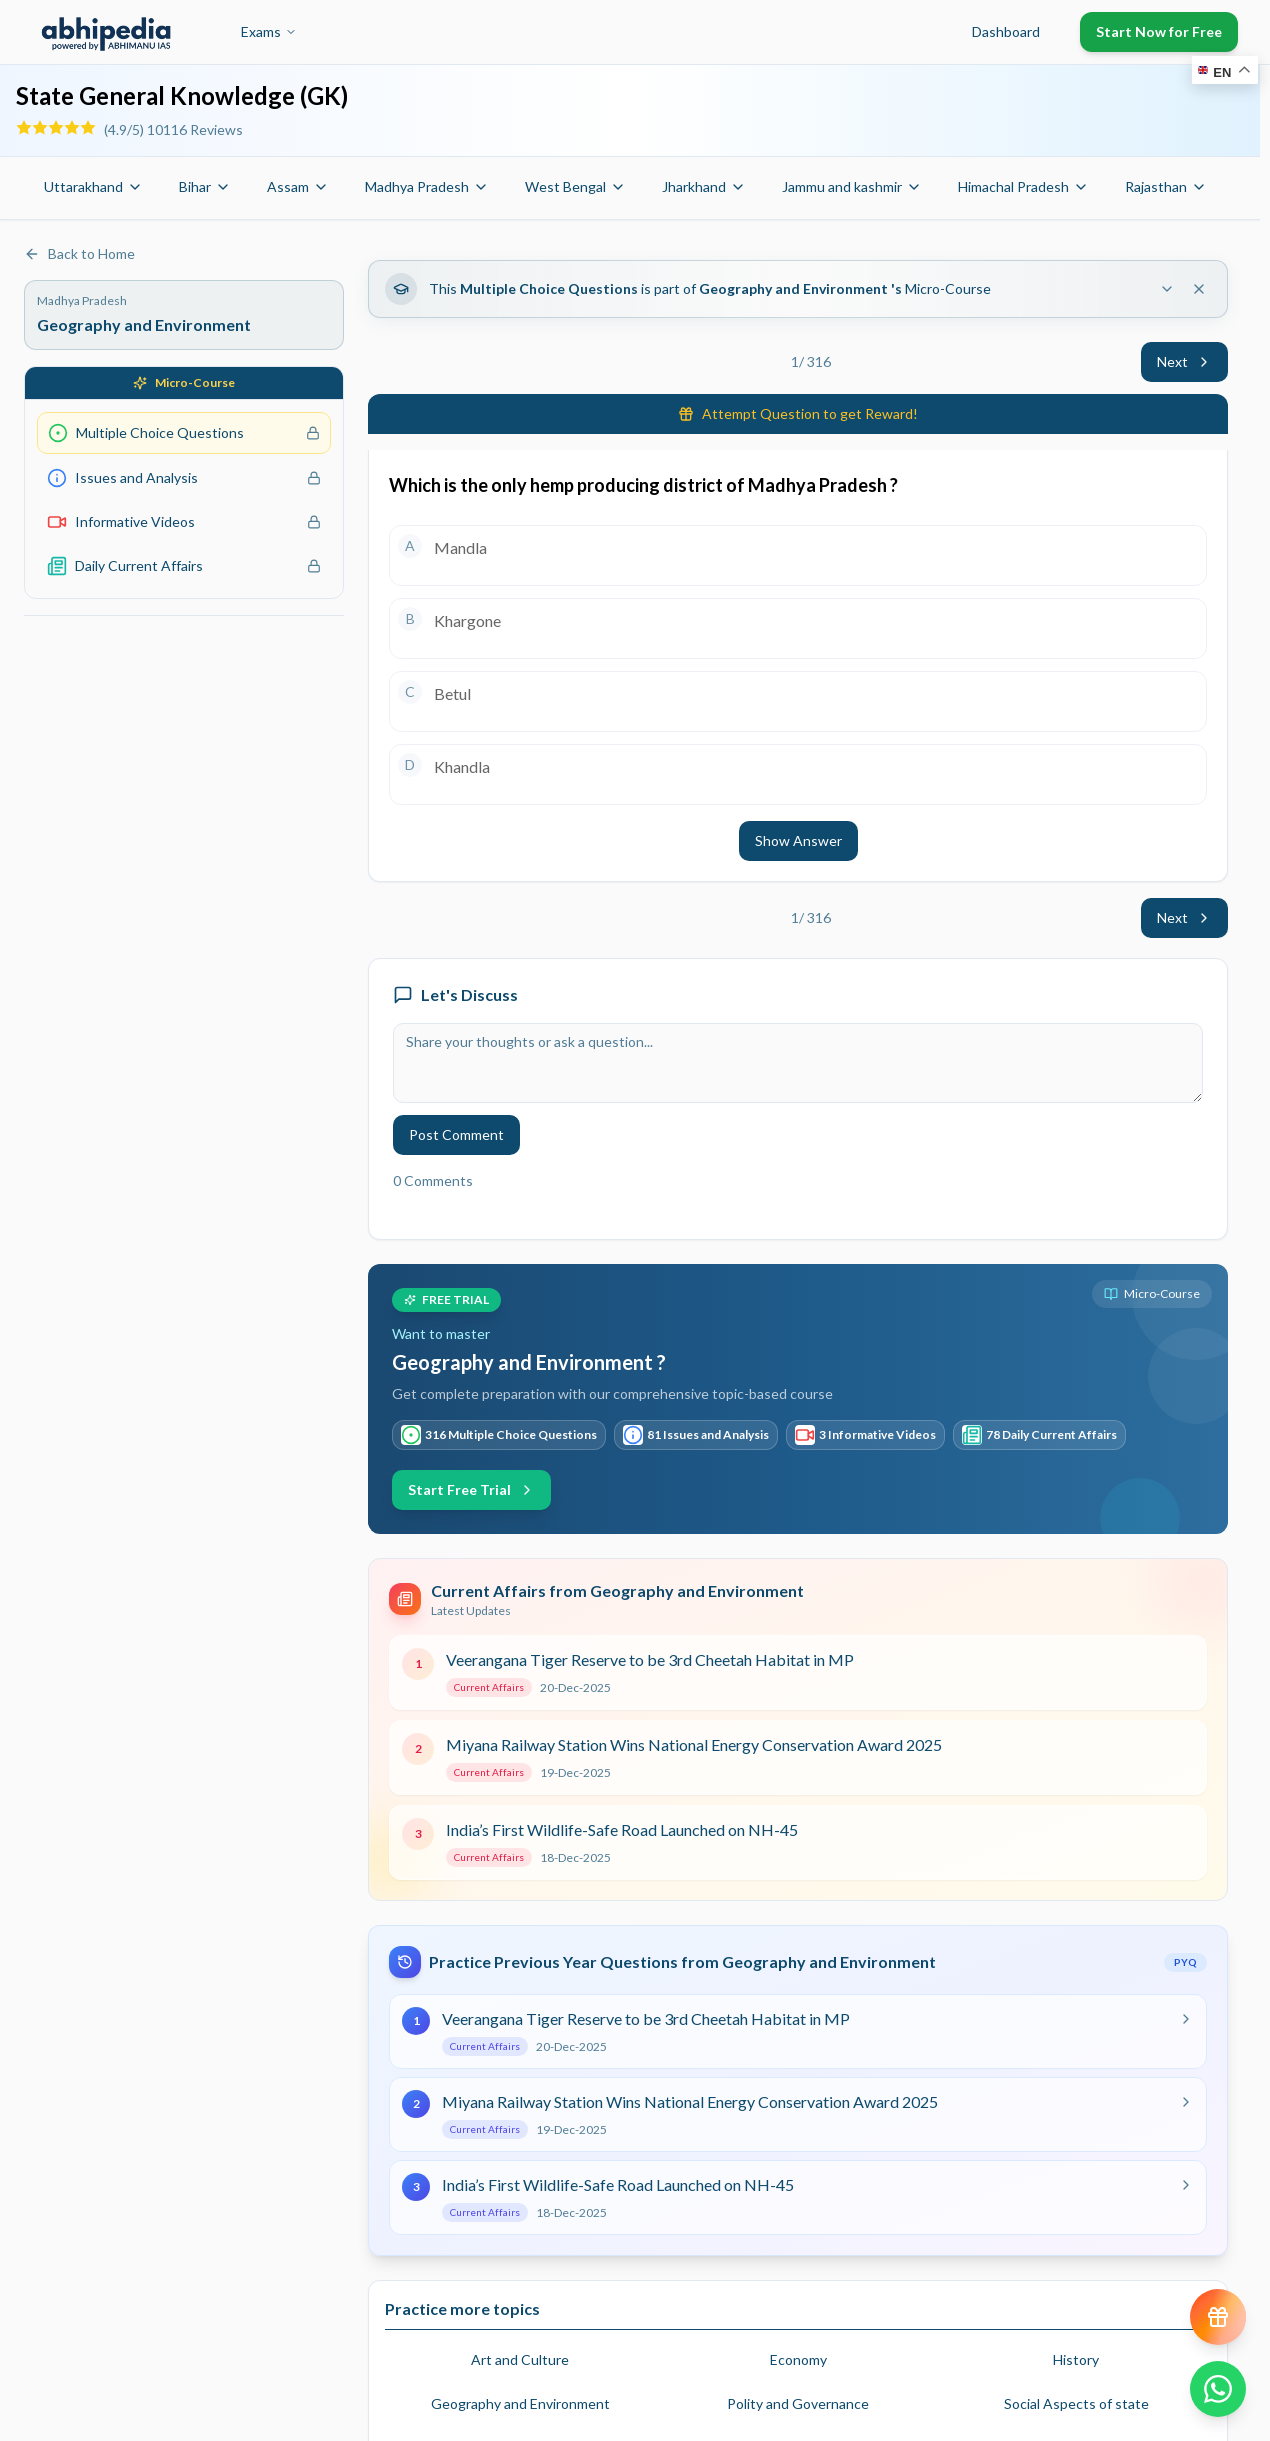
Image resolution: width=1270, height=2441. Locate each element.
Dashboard (1006, 31)
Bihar (205, 186)
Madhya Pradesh (427, 186)
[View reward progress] (1218, 2317)
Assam (298, 186)
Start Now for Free (1159, 31)
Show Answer (798, 840)
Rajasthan (1166, 186)
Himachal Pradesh (1023, 186)
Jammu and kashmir (852, 186)
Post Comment (456, 1134)
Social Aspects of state (1076, 2403)
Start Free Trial (471, 1489)
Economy (798, 2359)
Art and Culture (520, 2359)
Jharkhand (704, 186)
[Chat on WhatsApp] (1218, 2389)
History (1076, 2359)
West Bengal (575, 186)
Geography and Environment (520, 2403)
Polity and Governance (798, 2403)
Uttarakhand (93, 186)
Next (1184, 361)
